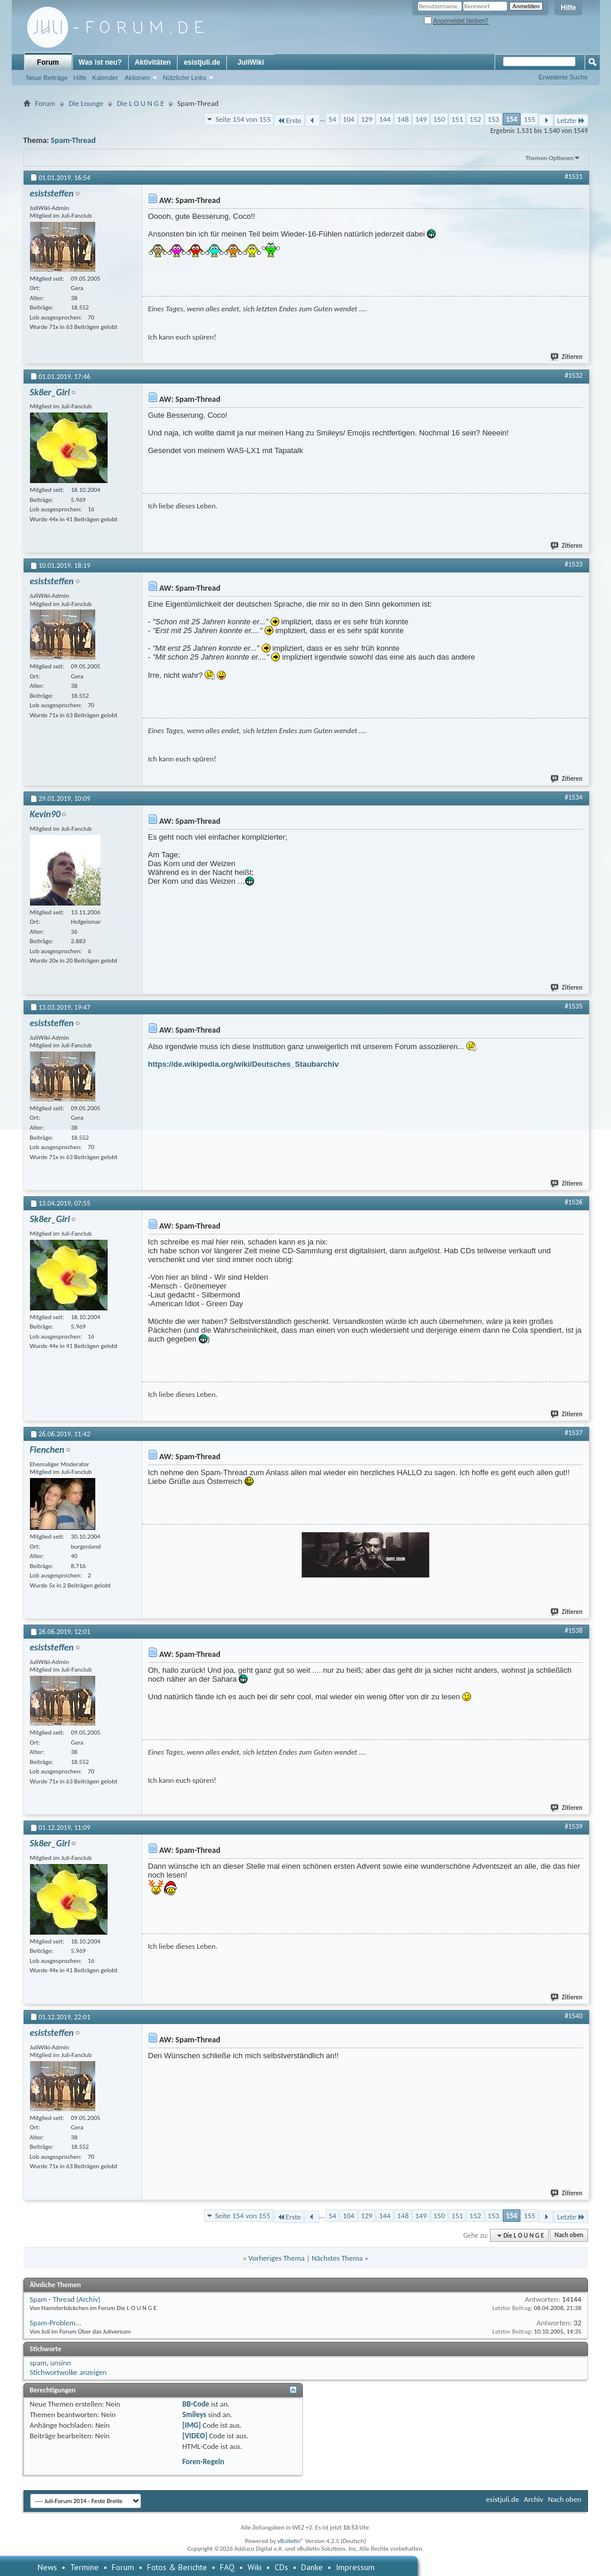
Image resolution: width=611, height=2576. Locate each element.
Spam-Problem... (56, 2322)
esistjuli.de (201, 62)
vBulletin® (291, 2541)
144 (384, 119)
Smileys (194, 2414)
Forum (48, 62)
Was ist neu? (100, 62)
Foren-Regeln (203, 2461)
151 (457, 119)
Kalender (105, 77)
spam (38, 2362)
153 (493, 119)
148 (403, 119)
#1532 (573, 375)
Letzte (571, 120)
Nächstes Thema (337, 2258)
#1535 (573, 1006)
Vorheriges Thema (276, 2258)
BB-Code (195, 2403)
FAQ (227, 2567)
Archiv (533, 2499)
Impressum (355, 2567)
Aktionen (137, 77)
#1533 (573, 564)
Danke (312, 2567)
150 (439, 119)
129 (367, 119)
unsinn (60, 2362)
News (47, 2567)
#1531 (573, 176)
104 (349, 119)
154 (511, 119)
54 (332, 119)
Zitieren (567, 357)
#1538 (573, 1630)
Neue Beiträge (47, 77)
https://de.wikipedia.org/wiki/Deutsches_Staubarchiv (243, 1064)
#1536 (573, 1202)
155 (530, 119)
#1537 (573, 1433)
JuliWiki (251, 62)
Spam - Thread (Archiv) (65, 2299)
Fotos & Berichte (177, 2567)
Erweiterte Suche (563, 77)
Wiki (255, 2567)
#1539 (573, 1826)
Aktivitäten (153, 62)
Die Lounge (86, 103)
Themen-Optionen (550, 158)
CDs (281, 2567)
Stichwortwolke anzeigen (68, 2372)
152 (475, 119)
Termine (84, 2567)
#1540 (573, 2016)
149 (421, 119)
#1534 (573, 797)
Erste (289, 120)
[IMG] (191, 2425)
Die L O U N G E (140, 103)
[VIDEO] (195, 2435)
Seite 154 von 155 (243, 119)
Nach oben (569, 2235)
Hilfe (568, 8)
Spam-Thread (73, 140)
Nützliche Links (184, 77)
